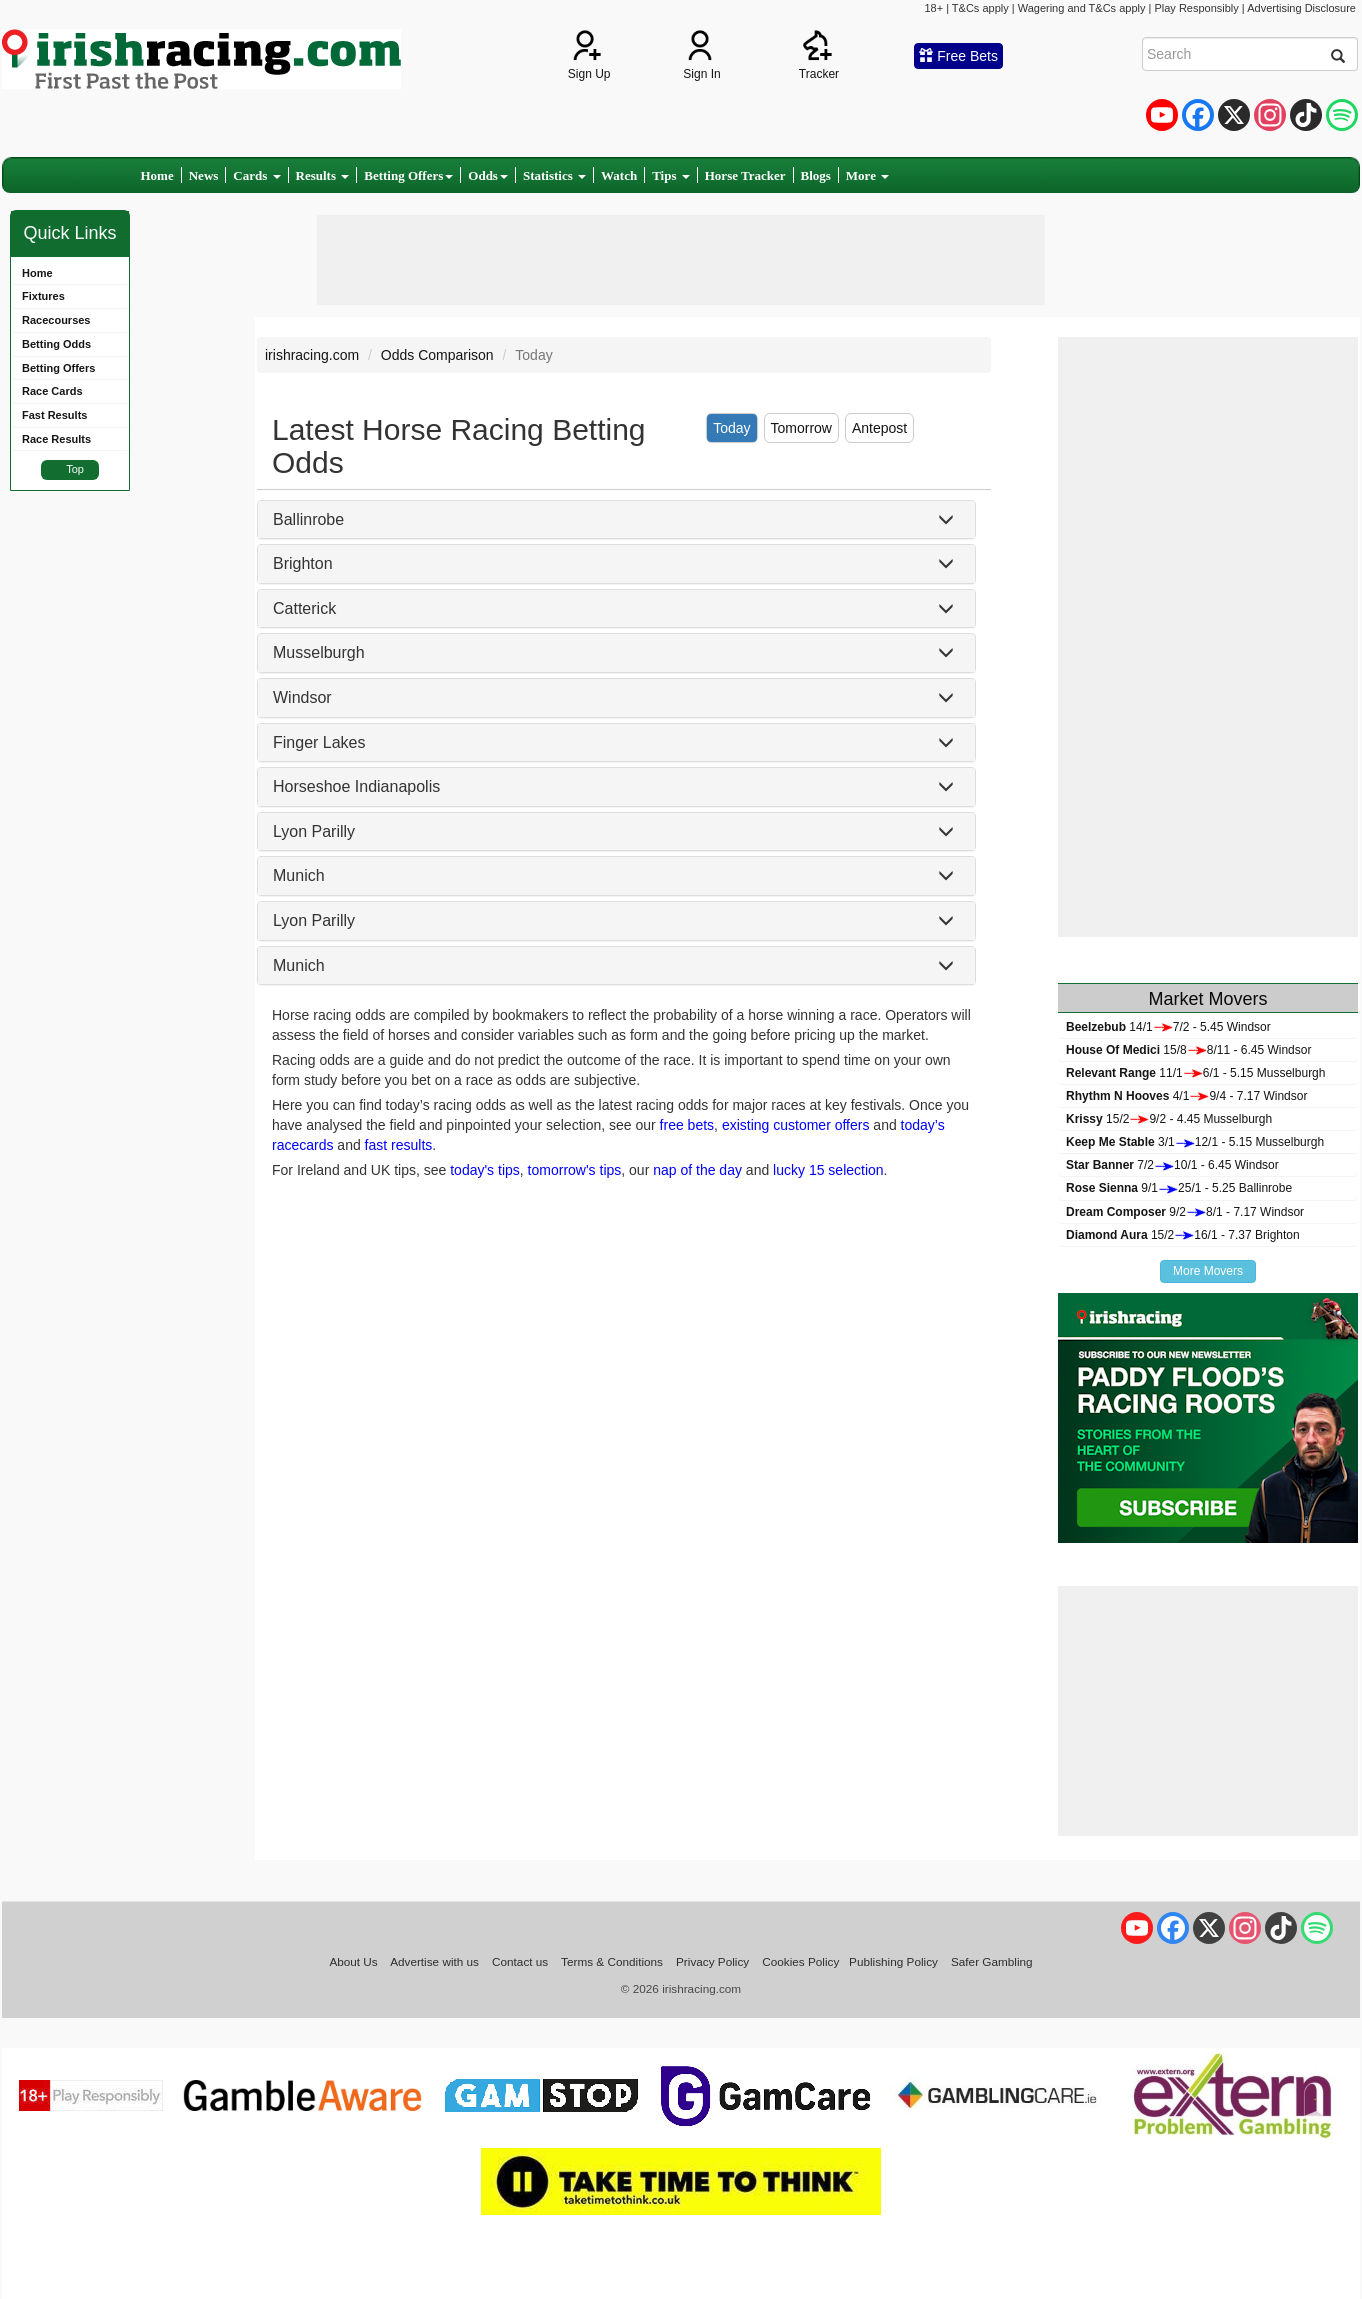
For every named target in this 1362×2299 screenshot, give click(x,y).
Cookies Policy (800, 1961)
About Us (353, 1961)
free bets (687, 1125)
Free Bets (958, 56)
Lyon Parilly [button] (314, 831)
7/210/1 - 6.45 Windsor (1172, 1165)
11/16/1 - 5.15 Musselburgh (1195, 1073)
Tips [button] (671, 175)
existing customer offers (796, 1125)
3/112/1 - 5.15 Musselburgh (1195, 1142)
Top (75, 469)
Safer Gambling (992, 1961)
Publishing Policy (893, 1961)
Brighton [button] (303, 563)
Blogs (816, 175)
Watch (619, 175)
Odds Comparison (437, 355)
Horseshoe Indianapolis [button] (356, 786)
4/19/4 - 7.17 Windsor (1186, 1096)
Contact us (520, 1961)
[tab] (616, 520)
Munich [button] (299, 875)
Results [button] (323, 175)
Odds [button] (488, 175)
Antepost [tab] (879, 428)
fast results (399, 1145)
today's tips (485, 1170)
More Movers (1208, 1271)
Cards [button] (256, 175)
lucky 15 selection (828, 1170)
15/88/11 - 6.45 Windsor (1188, 1050)
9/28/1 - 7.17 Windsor (1185, 1212)
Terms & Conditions (612, 1961)
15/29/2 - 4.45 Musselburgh (1169, 1119)
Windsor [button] (302, 697)
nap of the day (697, 1170)
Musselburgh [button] (319, 652)
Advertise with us (434, 1961)
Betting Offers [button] (408, 175)
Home (157, 175)
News (204, 175)
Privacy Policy (712, 1961)
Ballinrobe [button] (308, 519)
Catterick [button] (304, 608)
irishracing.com (312, 355)
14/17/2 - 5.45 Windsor (1168, 1027)
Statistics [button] (554, 175)
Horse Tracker (745, 175)
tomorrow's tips (575, 1170)
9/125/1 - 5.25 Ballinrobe (1179, 1188)
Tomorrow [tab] (801, 428)
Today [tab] (731, 428)
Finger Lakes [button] (319, 742)
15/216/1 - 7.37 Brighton (1183, 1235)
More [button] (867, 175)
